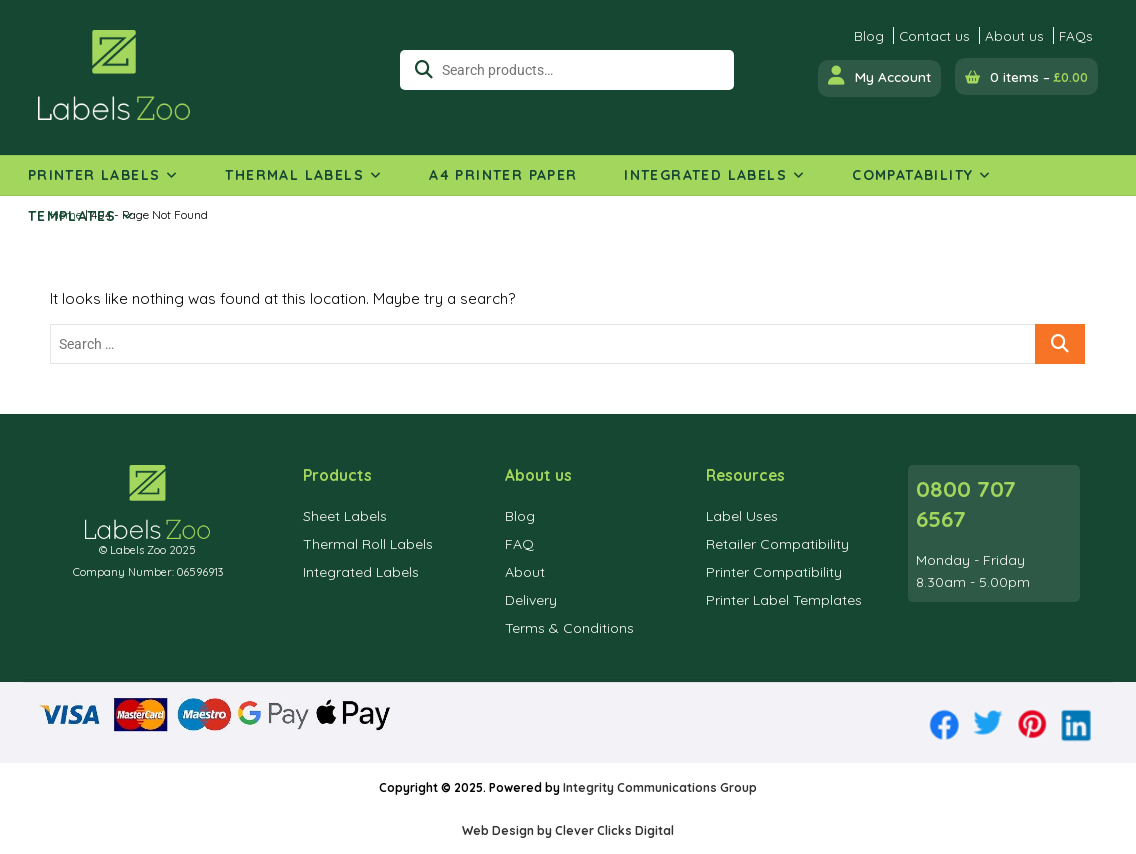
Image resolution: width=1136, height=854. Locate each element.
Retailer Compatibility (777, 544)
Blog (869, 35)
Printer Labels (94, 175)
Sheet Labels (345, 516)
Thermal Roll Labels (368, 544)
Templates (72, 216)
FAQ (519, 544)
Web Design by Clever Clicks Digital (568, 830)
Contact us (934, 35)
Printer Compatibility (774, 572)
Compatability (912, 175)
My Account (879, 75)
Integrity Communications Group (660, 787)
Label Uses (742, 516)
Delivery (531, 600)
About (525, 572)
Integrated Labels (705, 175)
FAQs (1076, 35)
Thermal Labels (294, 175)
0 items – (1039, 76)
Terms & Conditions (569, 628)
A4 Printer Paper (503, 175)
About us (1014, 35)
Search (416, 70)
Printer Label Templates (784, 600)
